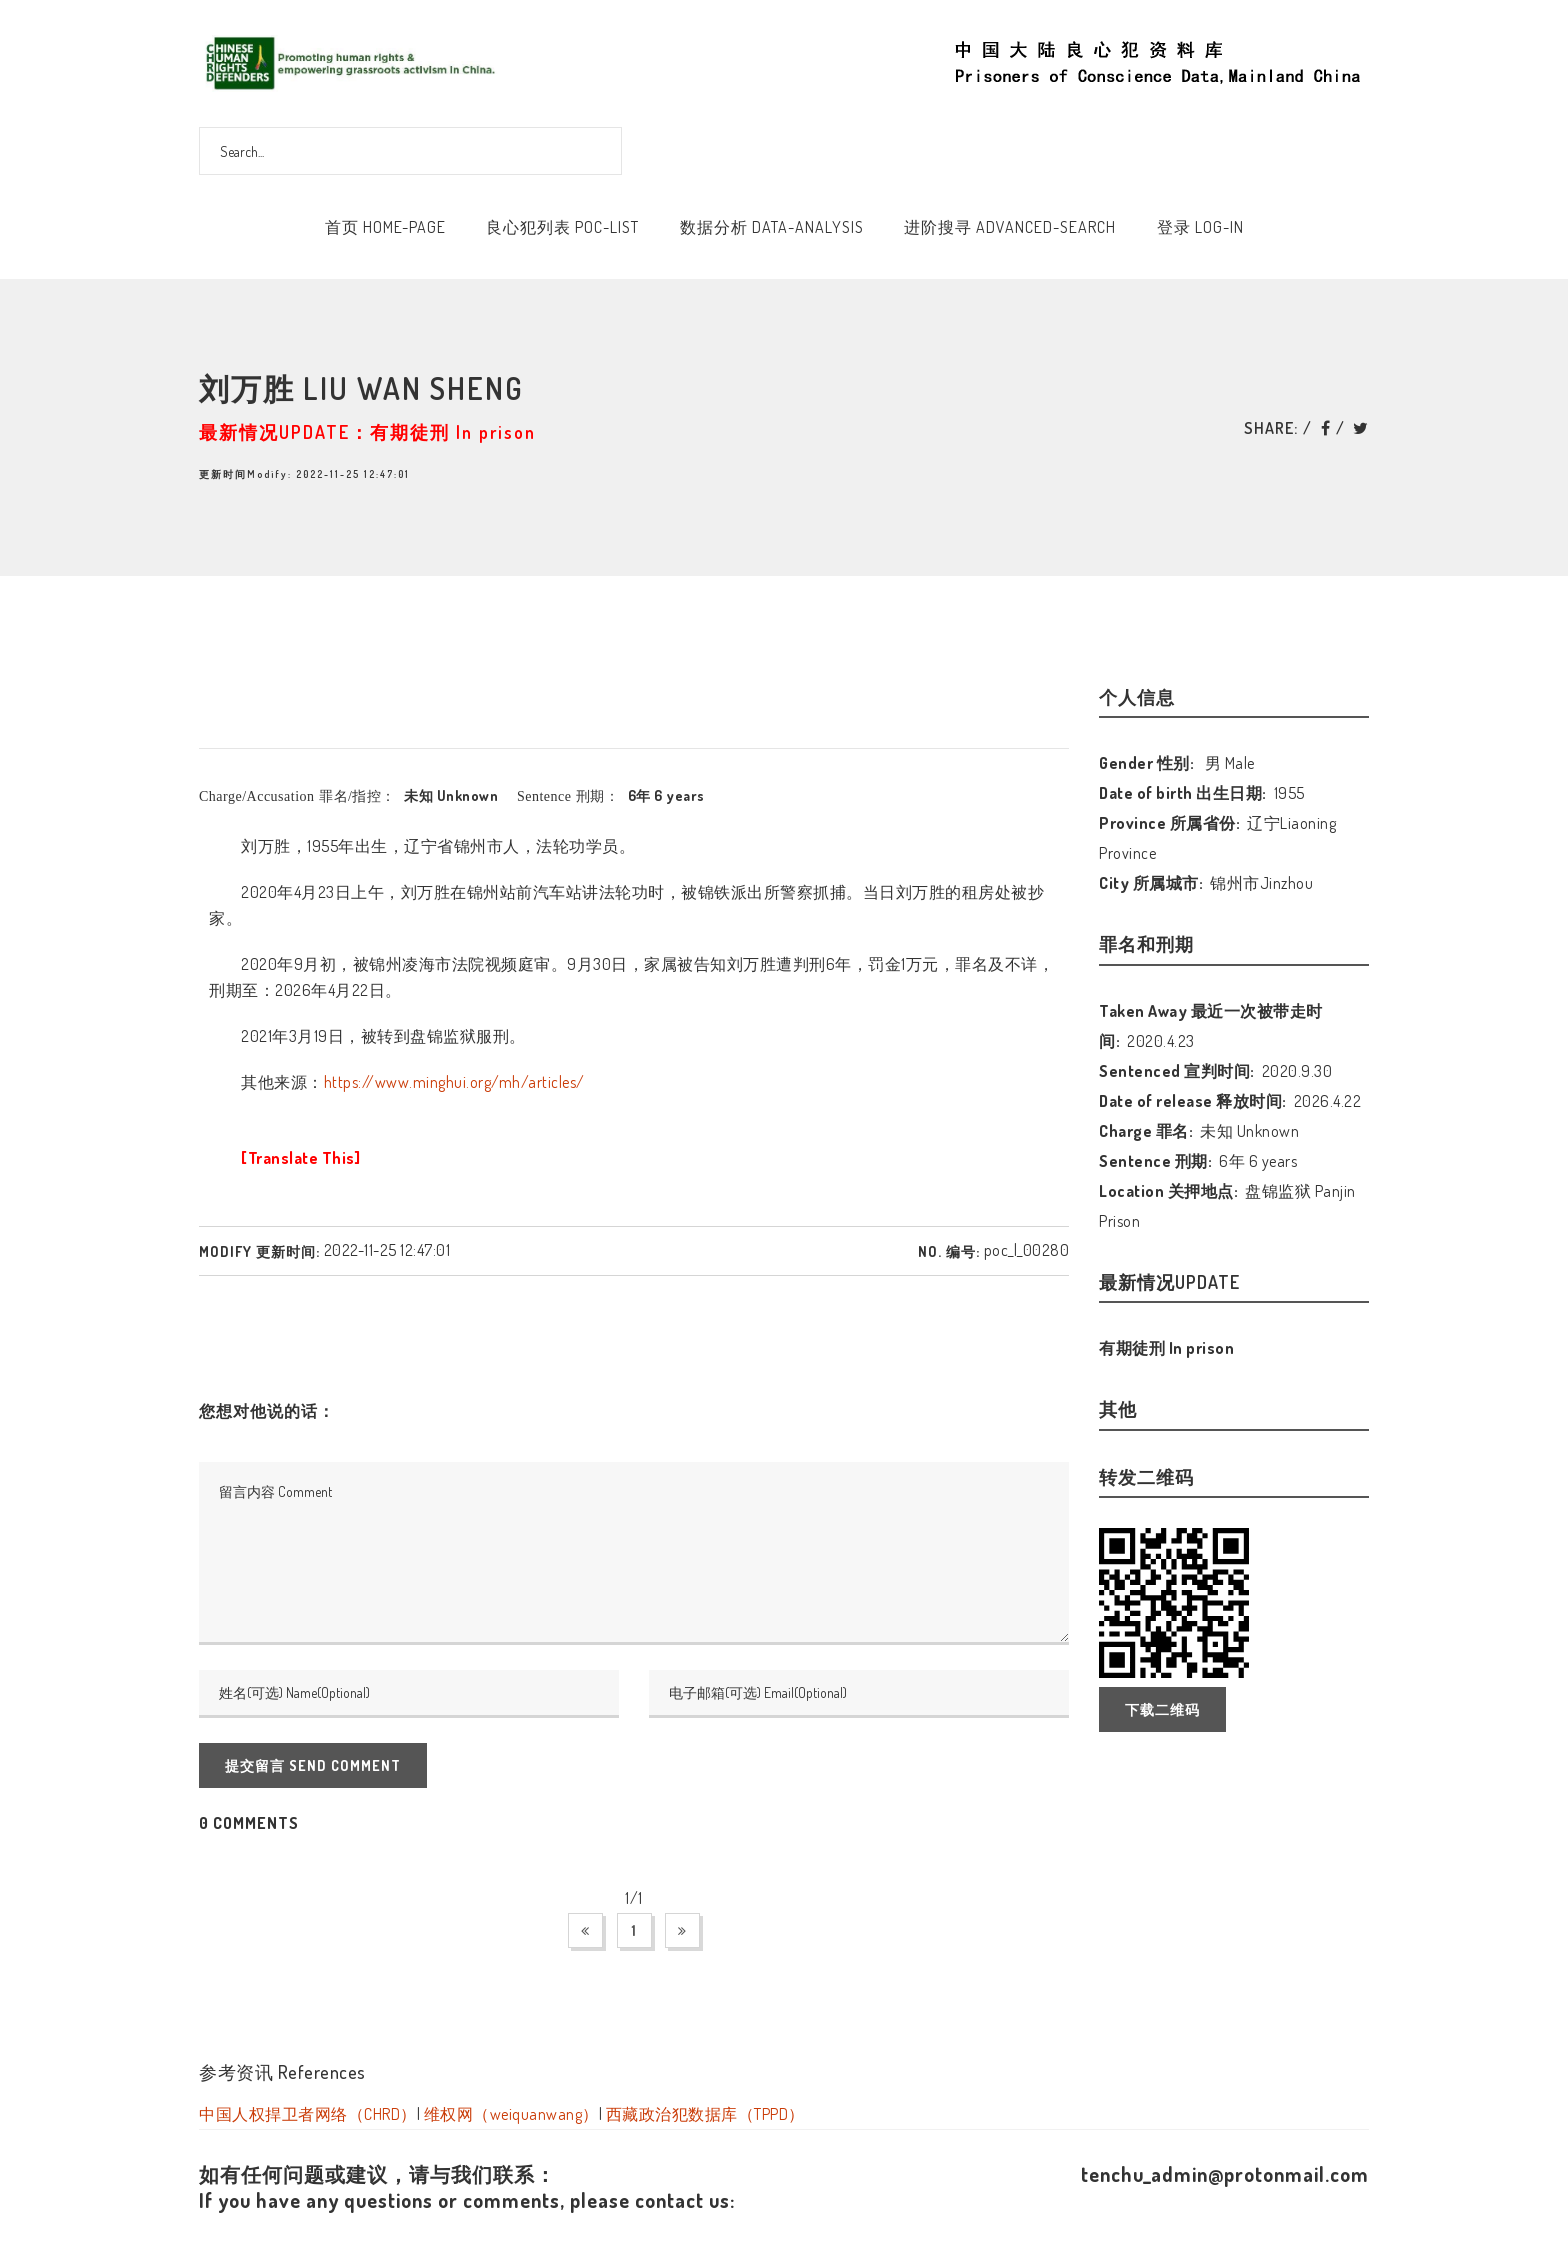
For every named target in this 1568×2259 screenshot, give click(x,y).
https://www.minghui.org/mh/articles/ (454, 1082)
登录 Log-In (1200, 227)
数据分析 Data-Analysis (772, 227)
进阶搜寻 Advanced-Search (1010, 227)
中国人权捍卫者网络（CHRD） (308, 2114)
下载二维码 (1162, 1709)
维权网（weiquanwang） (511, 2114)
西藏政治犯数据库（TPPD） (705, 2114)
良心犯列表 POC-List (562, 227)
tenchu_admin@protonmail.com (1225, 2174)
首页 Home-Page (385, 227)
